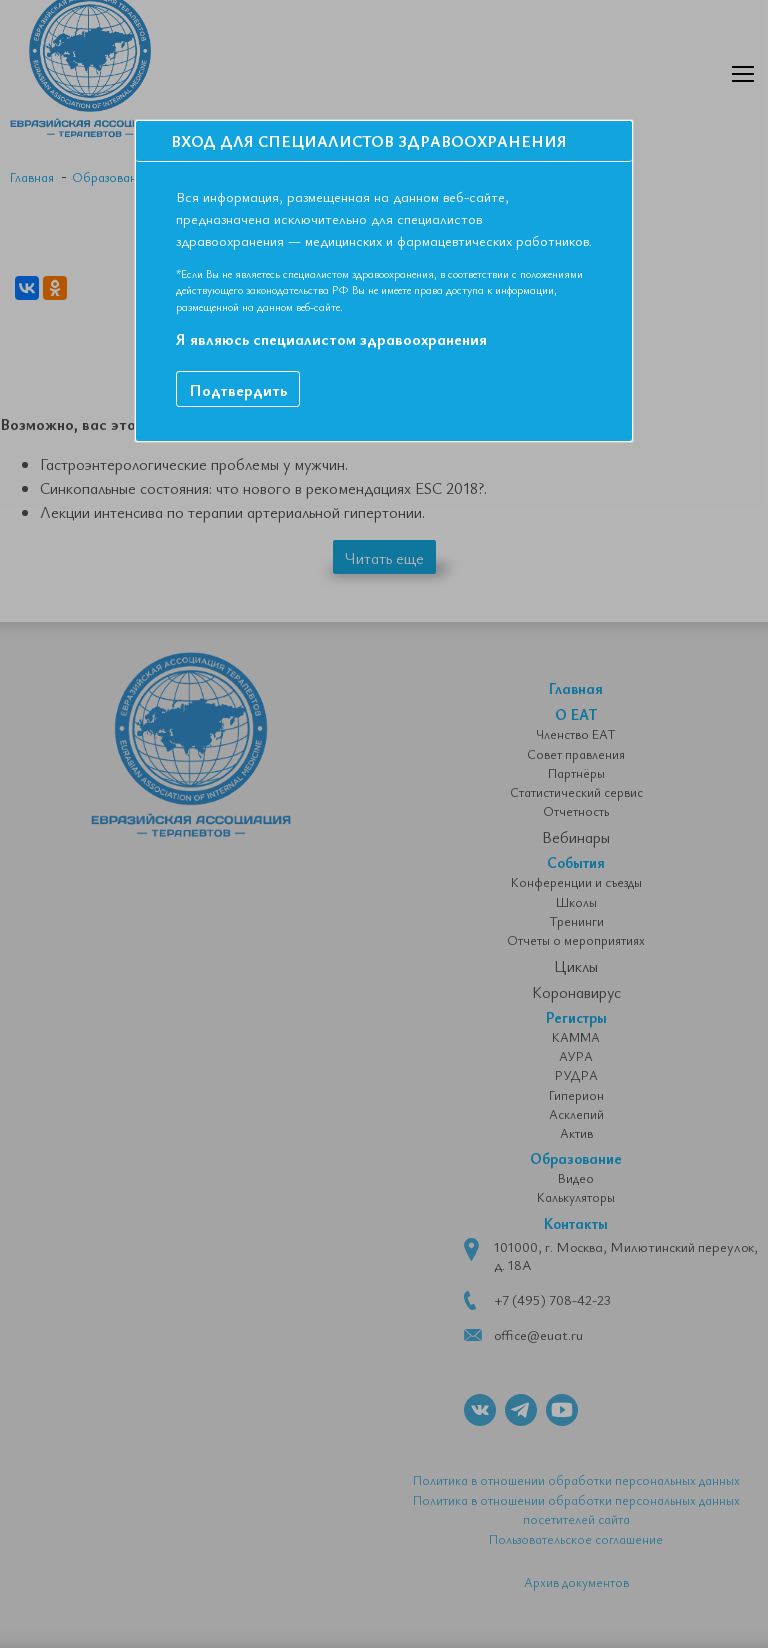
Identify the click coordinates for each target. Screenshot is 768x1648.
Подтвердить (238, 390)
